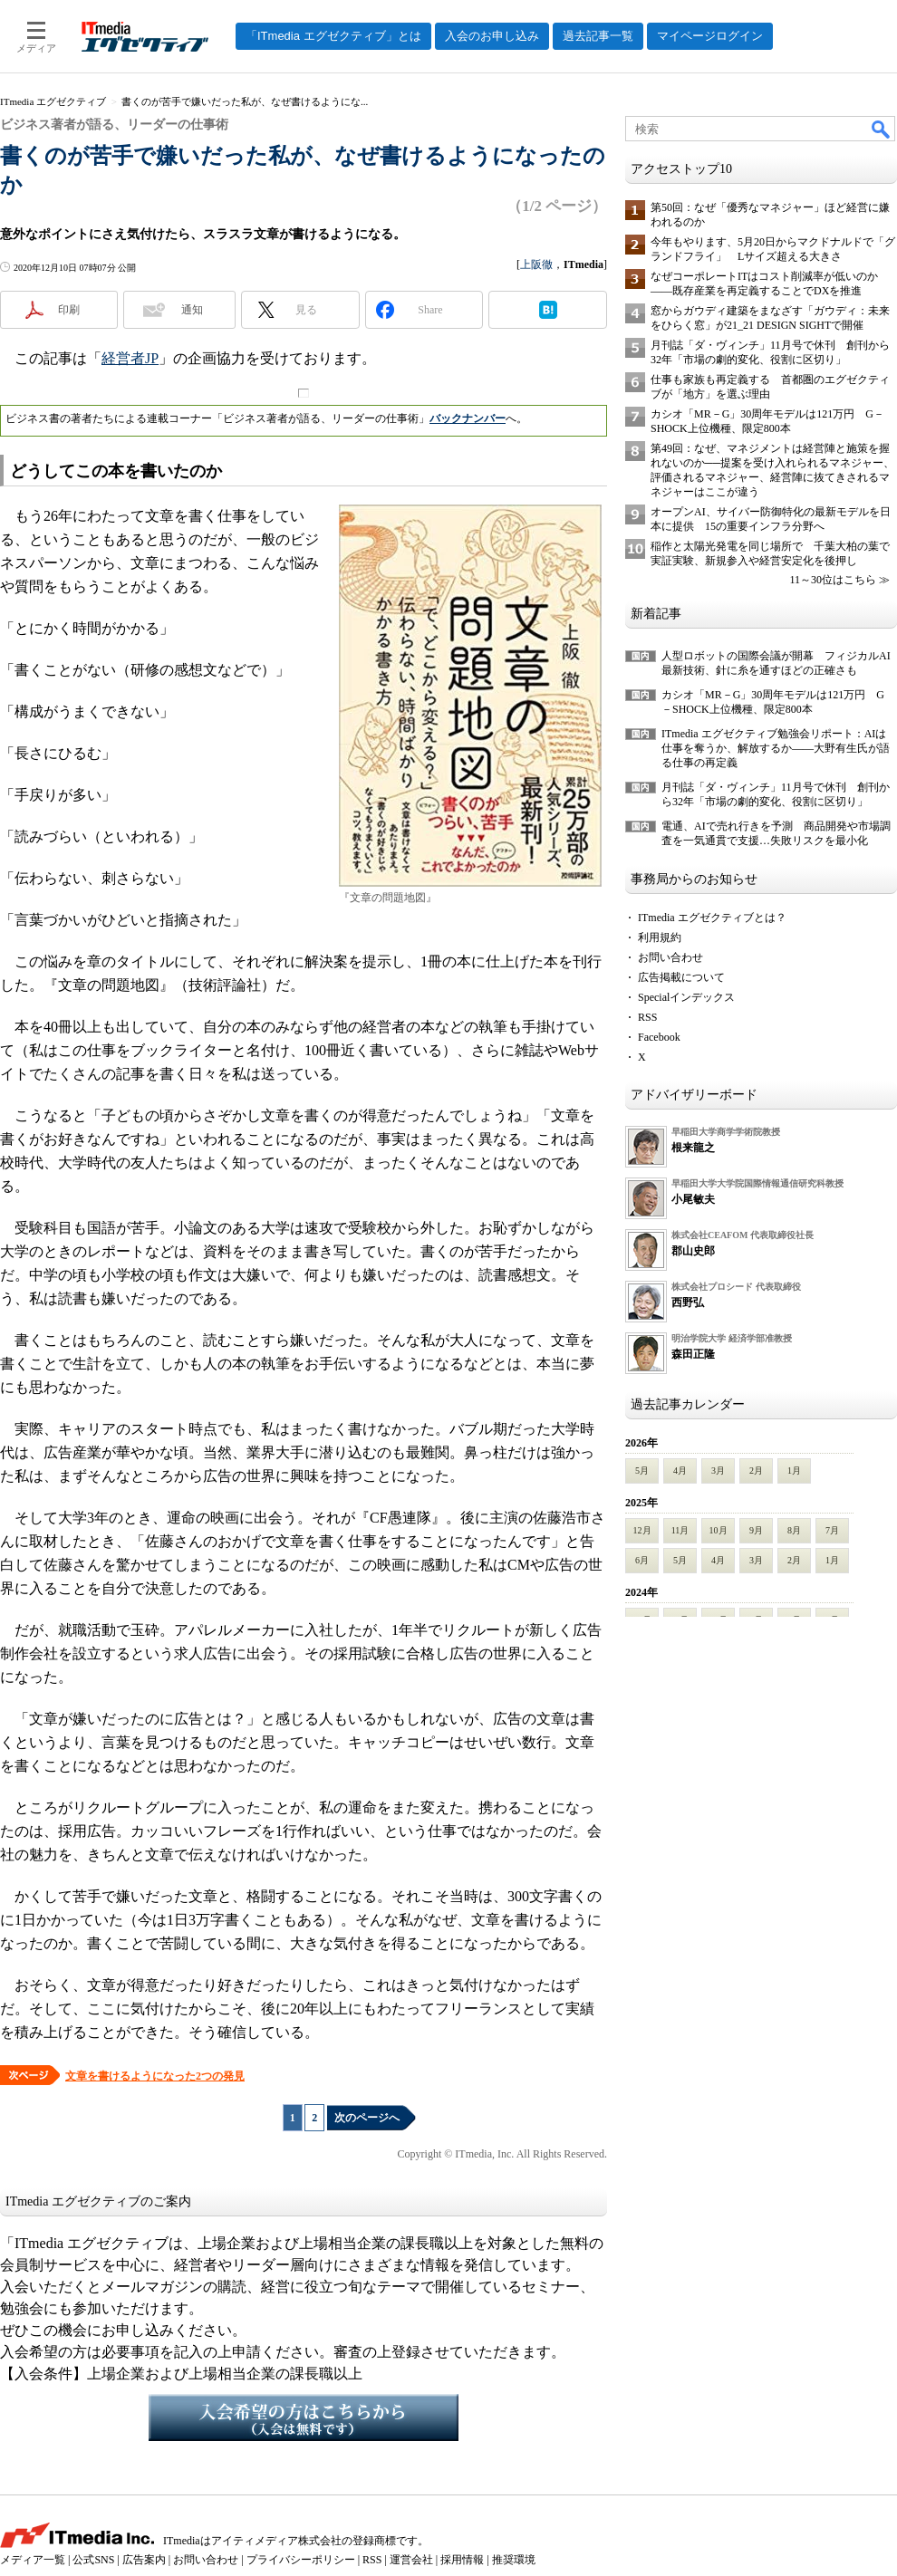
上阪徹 (536, 264)
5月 (642, 1470)
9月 (756, 1530)
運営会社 (411, 2559)
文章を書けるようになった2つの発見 (155, 2076)
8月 (794, 1530)
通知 (192, 309)
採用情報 (462, 2559)
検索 (881, 128)
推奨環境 (513, 2559)
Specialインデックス (686, 997)
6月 (642, 1560)
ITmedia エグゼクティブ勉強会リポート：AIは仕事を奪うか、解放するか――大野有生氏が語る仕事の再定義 (775, 748)
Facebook (659, 1037)
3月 (718, 1470)
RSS (647, 1017)
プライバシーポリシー (300, 2559)
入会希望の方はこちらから (303, 2417)
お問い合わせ (670, 957)
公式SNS (93, 2559)
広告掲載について (681, 977)
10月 (718, 1530)
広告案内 (144, 2559)
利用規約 (659, 937)
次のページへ (367, 2117)
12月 (642, 1530)
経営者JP (130, 358)
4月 (680, 1470)
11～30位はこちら (832, 579)
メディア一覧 (32, 2559)
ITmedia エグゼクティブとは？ (712, 917)
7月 (832, 1530)
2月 (756, 1470)
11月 (680, 1530)
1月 (794, 1470)
